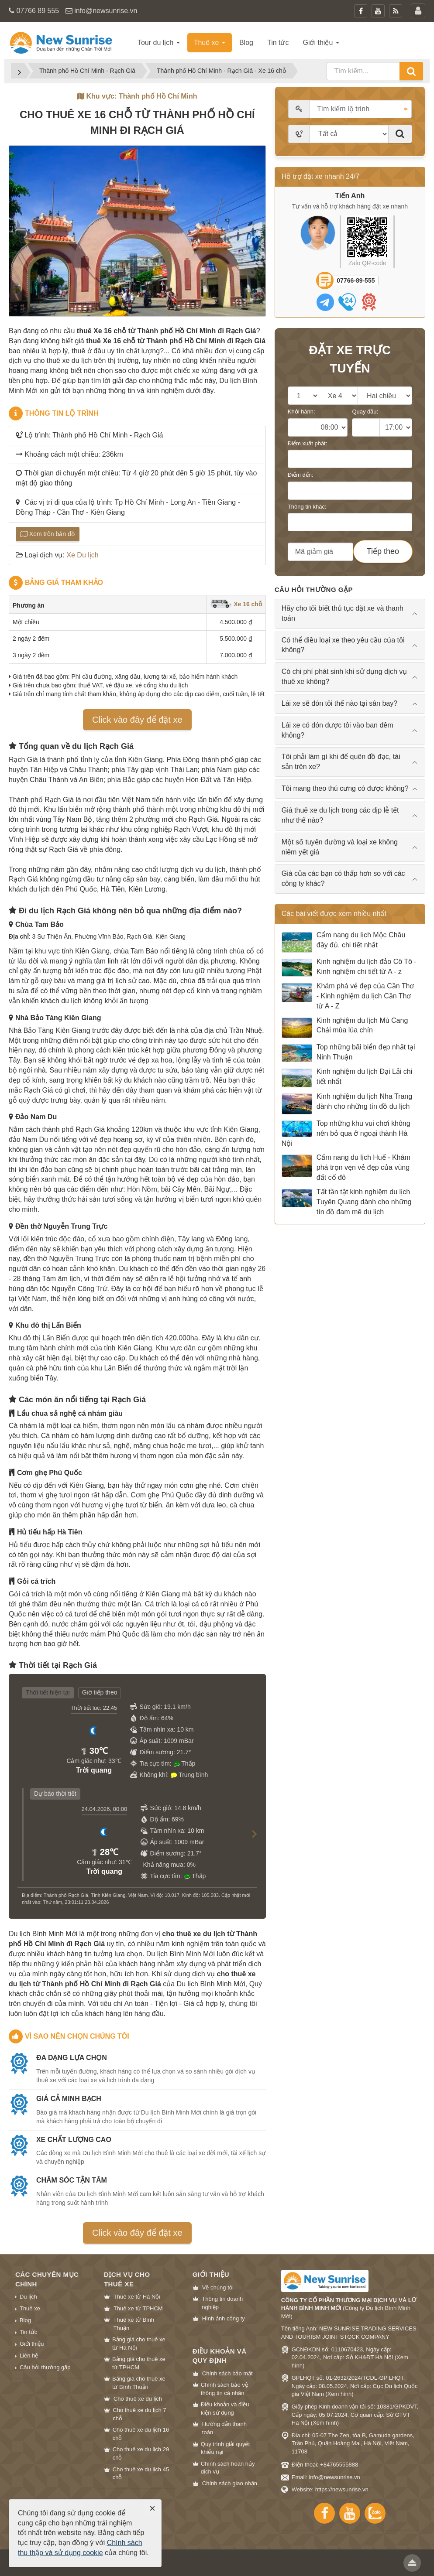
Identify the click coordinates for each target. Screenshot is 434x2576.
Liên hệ (29, 2355)
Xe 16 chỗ (236, 603)
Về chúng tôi (218, 2287)
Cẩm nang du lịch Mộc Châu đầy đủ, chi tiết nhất (344, 942)
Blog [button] (246, 42)
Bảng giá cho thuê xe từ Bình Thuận (138, 2382)
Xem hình (339, 2394)
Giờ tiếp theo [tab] (99, 1692)
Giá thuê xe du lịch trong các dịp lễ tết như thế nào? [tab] (340, 815)
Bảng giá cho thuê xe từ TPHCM (138, 2363)
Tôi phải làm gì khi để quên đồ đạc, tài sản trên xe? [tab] (341, 761)
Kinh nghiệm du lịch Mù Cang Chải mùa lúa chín (345, 1028)
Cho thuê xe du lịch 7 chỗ (139, 2414)
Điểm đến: (300, 474)
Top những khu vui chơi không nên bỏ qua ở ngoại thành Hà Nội (346, 1133)
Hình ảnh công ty (223, 2318)
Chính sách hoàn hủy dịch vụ (228, 2467)
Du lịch (28, 2296)
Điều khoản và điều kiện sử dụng (225, 2408)
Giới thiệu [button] (321, 42)
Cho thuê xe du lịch (138, 2398)
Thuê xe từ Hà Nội (137, 2296)
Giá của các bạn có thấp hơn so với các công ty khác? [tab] (343, 878)
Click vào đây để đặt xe (137, 719)
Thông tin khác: (307, 506)
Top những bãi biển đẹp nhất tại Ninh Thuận (348, 1052)
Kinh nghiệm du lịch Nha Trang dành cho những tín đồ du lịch (347, 1103)
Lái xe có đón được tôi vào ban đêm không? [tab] (337, 730)
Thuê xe (30, 2308)
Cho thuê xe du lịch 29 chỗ (141, 2453)
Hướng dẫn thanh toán (224, 2428)
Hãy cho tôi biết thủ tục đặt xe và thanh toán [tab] (342, 613)
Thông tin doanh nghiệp (222, 2303)
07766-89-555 (356, 280)
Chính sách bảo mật (227, 2373)
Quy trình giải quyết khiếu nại (225, 2448)
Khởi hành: (301, 411)
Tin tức (28, 2332)
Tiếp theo (383, 551)
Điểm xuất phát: (307, 443)
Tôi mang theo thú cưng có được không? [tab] (345, 788)
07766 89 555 (37, 10)
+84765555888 (339, 2464)
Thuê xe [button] (209, 42)
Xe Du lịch (82, 555)
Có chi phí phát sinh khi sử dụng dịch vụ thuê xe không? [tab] (344, 676)
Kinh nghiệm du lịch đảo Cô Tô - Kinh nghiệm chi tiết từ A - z (349, 967)
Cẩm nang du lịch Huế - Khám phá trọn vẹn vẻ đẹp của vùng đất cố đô (346, 1167)
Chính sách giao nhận (229, 2483)
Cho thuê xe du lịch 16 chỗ (141, 2433)
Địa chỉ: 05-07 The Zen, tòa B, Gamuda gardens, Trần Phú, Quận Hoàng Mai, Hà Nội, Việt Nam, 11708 (353, 2443)
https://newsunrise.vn (342, 2489)
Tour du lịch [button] (159, 42)
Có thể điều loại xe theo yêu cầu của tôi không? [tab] (343, 645)
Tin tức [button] (278, 42)
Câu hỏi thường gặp (45, 2367)
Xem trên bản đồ (48, 533)
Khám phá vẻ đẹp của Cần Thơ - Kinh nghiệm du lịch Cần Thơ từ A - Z (348, 996)
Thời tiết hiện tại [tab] (48, 1692)
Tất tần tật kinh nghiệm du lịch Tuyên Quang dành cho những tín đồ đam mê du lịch (347, 1202)
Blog (25, 2320)
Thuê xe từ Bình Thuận (134, 2323)
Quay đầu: (365, 411)
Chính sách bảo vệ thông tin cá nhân (224, 2388)
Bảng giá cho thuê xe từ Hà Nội (138, 2343)
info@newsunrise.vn (105, 10)
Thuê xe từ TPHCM (138, 2308)
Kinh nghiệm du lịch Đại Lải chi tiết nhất (347, 1077)
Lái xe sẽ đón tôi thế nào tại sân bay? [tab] (339, 703)
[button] (250, 1842)
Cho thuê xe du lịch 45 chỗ (141, 2473)
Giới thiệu (32, 2343)
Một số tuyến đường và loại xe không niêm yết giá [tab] (340, 847)
